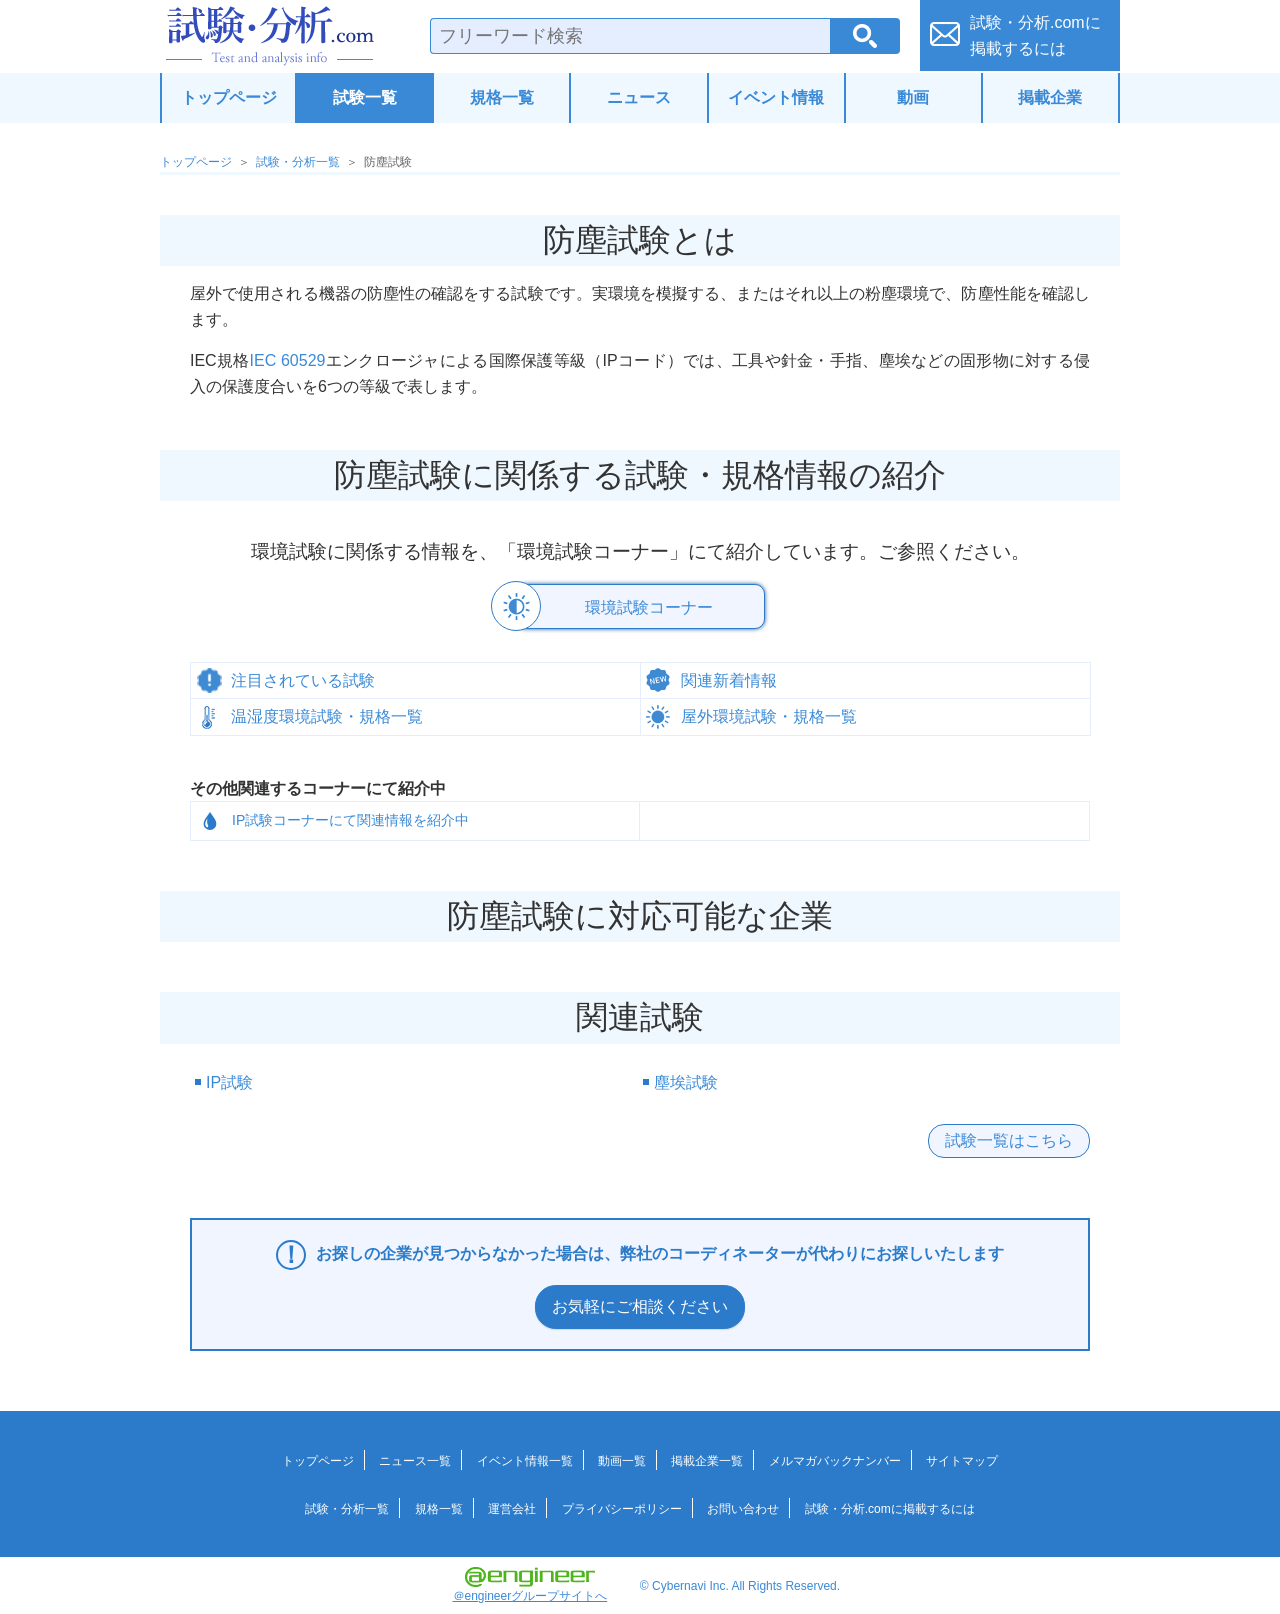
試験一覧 (365, 97)
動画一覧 (622, 1459)
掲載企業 (1050, 97)
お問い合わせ (743, 1507)
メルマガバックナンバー (835, 1459)
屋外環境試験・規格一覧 (769, 714)
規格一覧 (502, 97)
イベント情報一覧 (525, 1459)
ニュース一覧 (415, 1459)
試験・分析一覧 (298, 162)
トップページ (229, 97)
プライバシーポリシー (622, 1507)
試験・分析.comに (1035, 35)
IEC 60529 (288, 360)
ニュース (639, 97)
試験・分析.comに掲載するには (890, 1507)
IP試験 (229, 1080)
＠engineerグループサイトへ (530, 1583)
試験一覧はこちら (1009, 1138)
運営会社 (512, 1507)
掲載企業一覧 (707, 1459)
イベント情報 (776, 97)
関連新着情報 (729, 678)
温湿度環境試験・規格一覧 (327, 714)
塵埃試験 (686, 1080)
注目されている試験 (303, 678)
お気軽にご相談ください (640, 1304)
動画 (913, 97)
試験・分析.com (270, 36)
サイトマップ (962, 1459)
